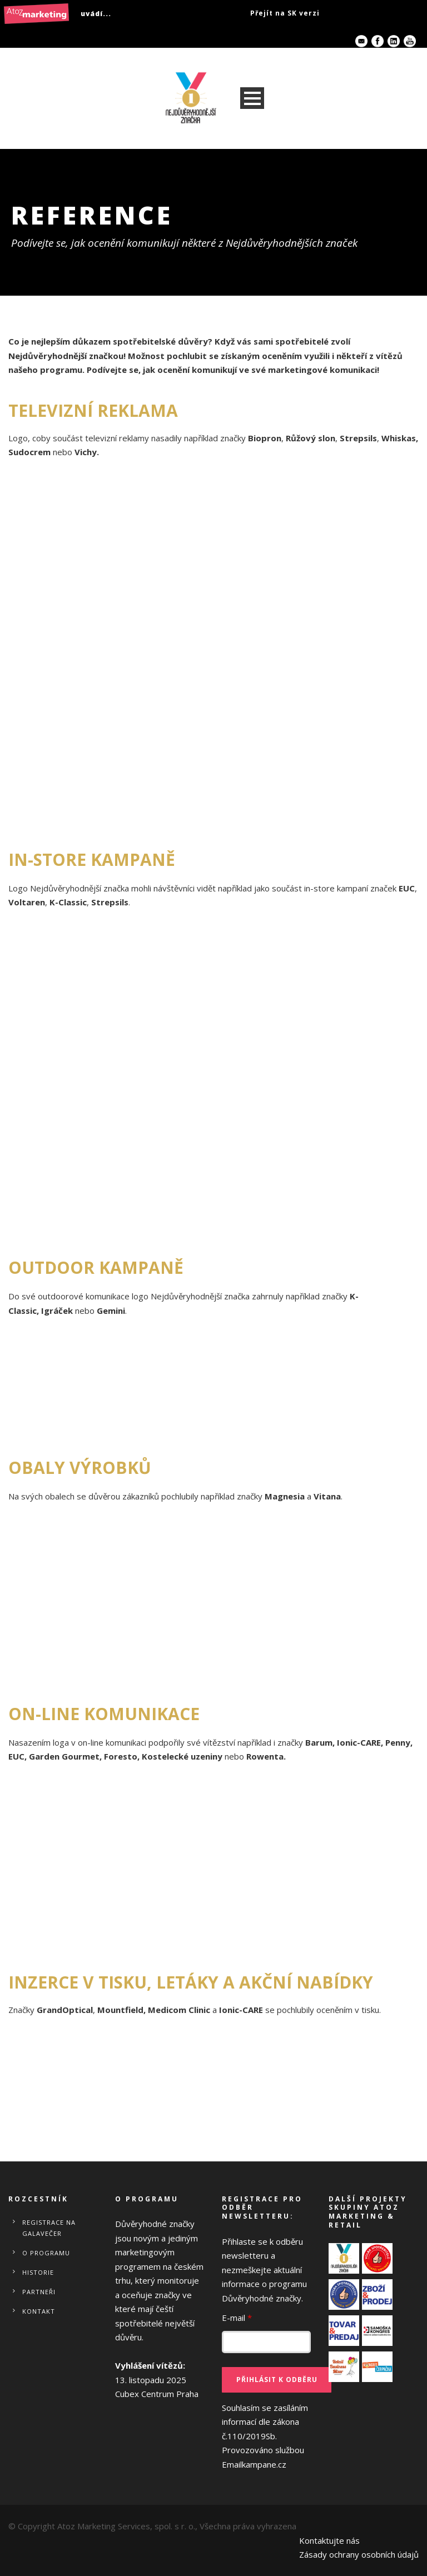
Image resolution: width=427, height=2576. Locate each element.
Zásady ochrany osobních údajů (359, 2554)
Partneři (39, 2292)
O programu (46, 2253)
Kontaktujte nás (329, 2540)
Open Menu (252, 98)
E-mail (237, 2317)
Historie (38, 2272)
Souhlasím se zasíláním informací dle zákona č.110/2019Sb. (265, 2436)
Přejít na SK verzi (285, 13)
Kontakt (38, 2311)
